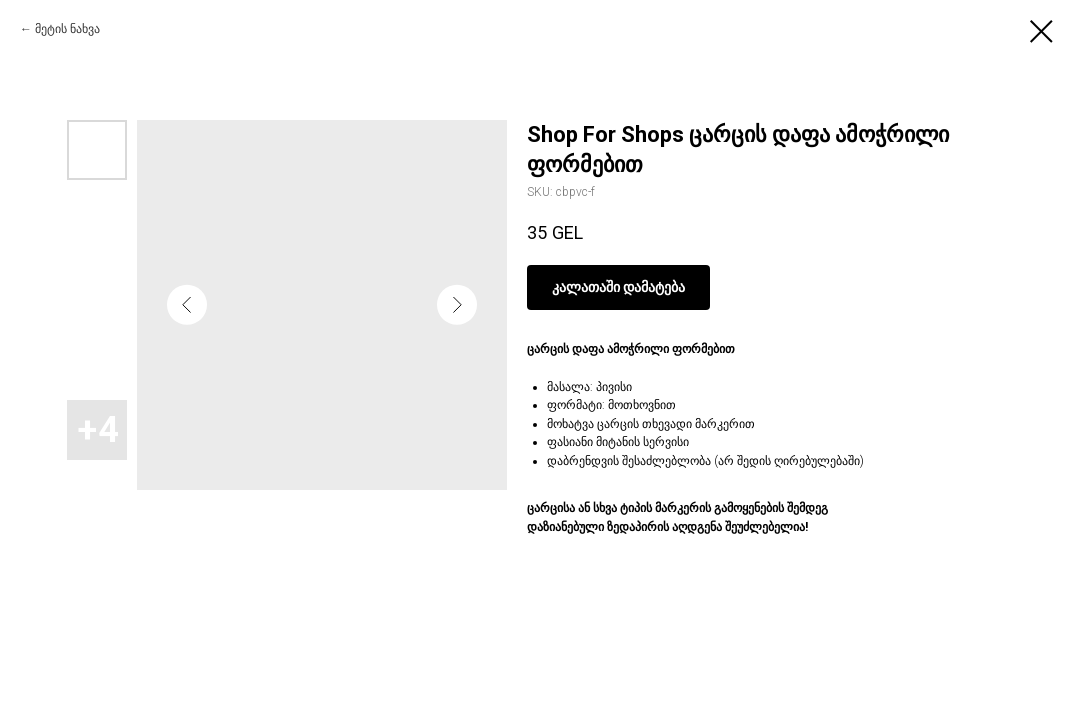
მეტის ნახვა (67, 29)
